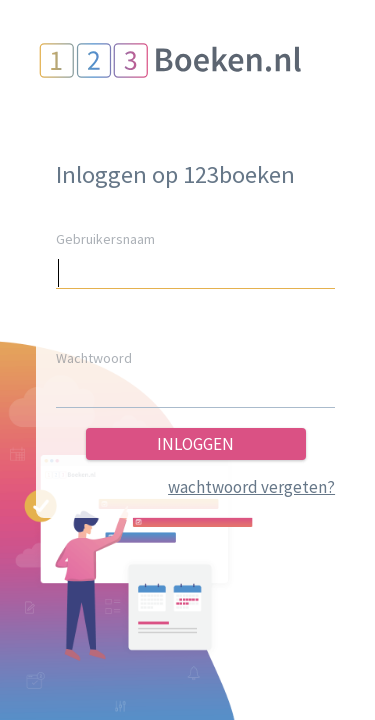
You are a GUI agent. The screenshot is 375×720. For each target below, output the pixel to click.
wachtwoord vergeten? (251, 487)
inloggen (195, 444)
